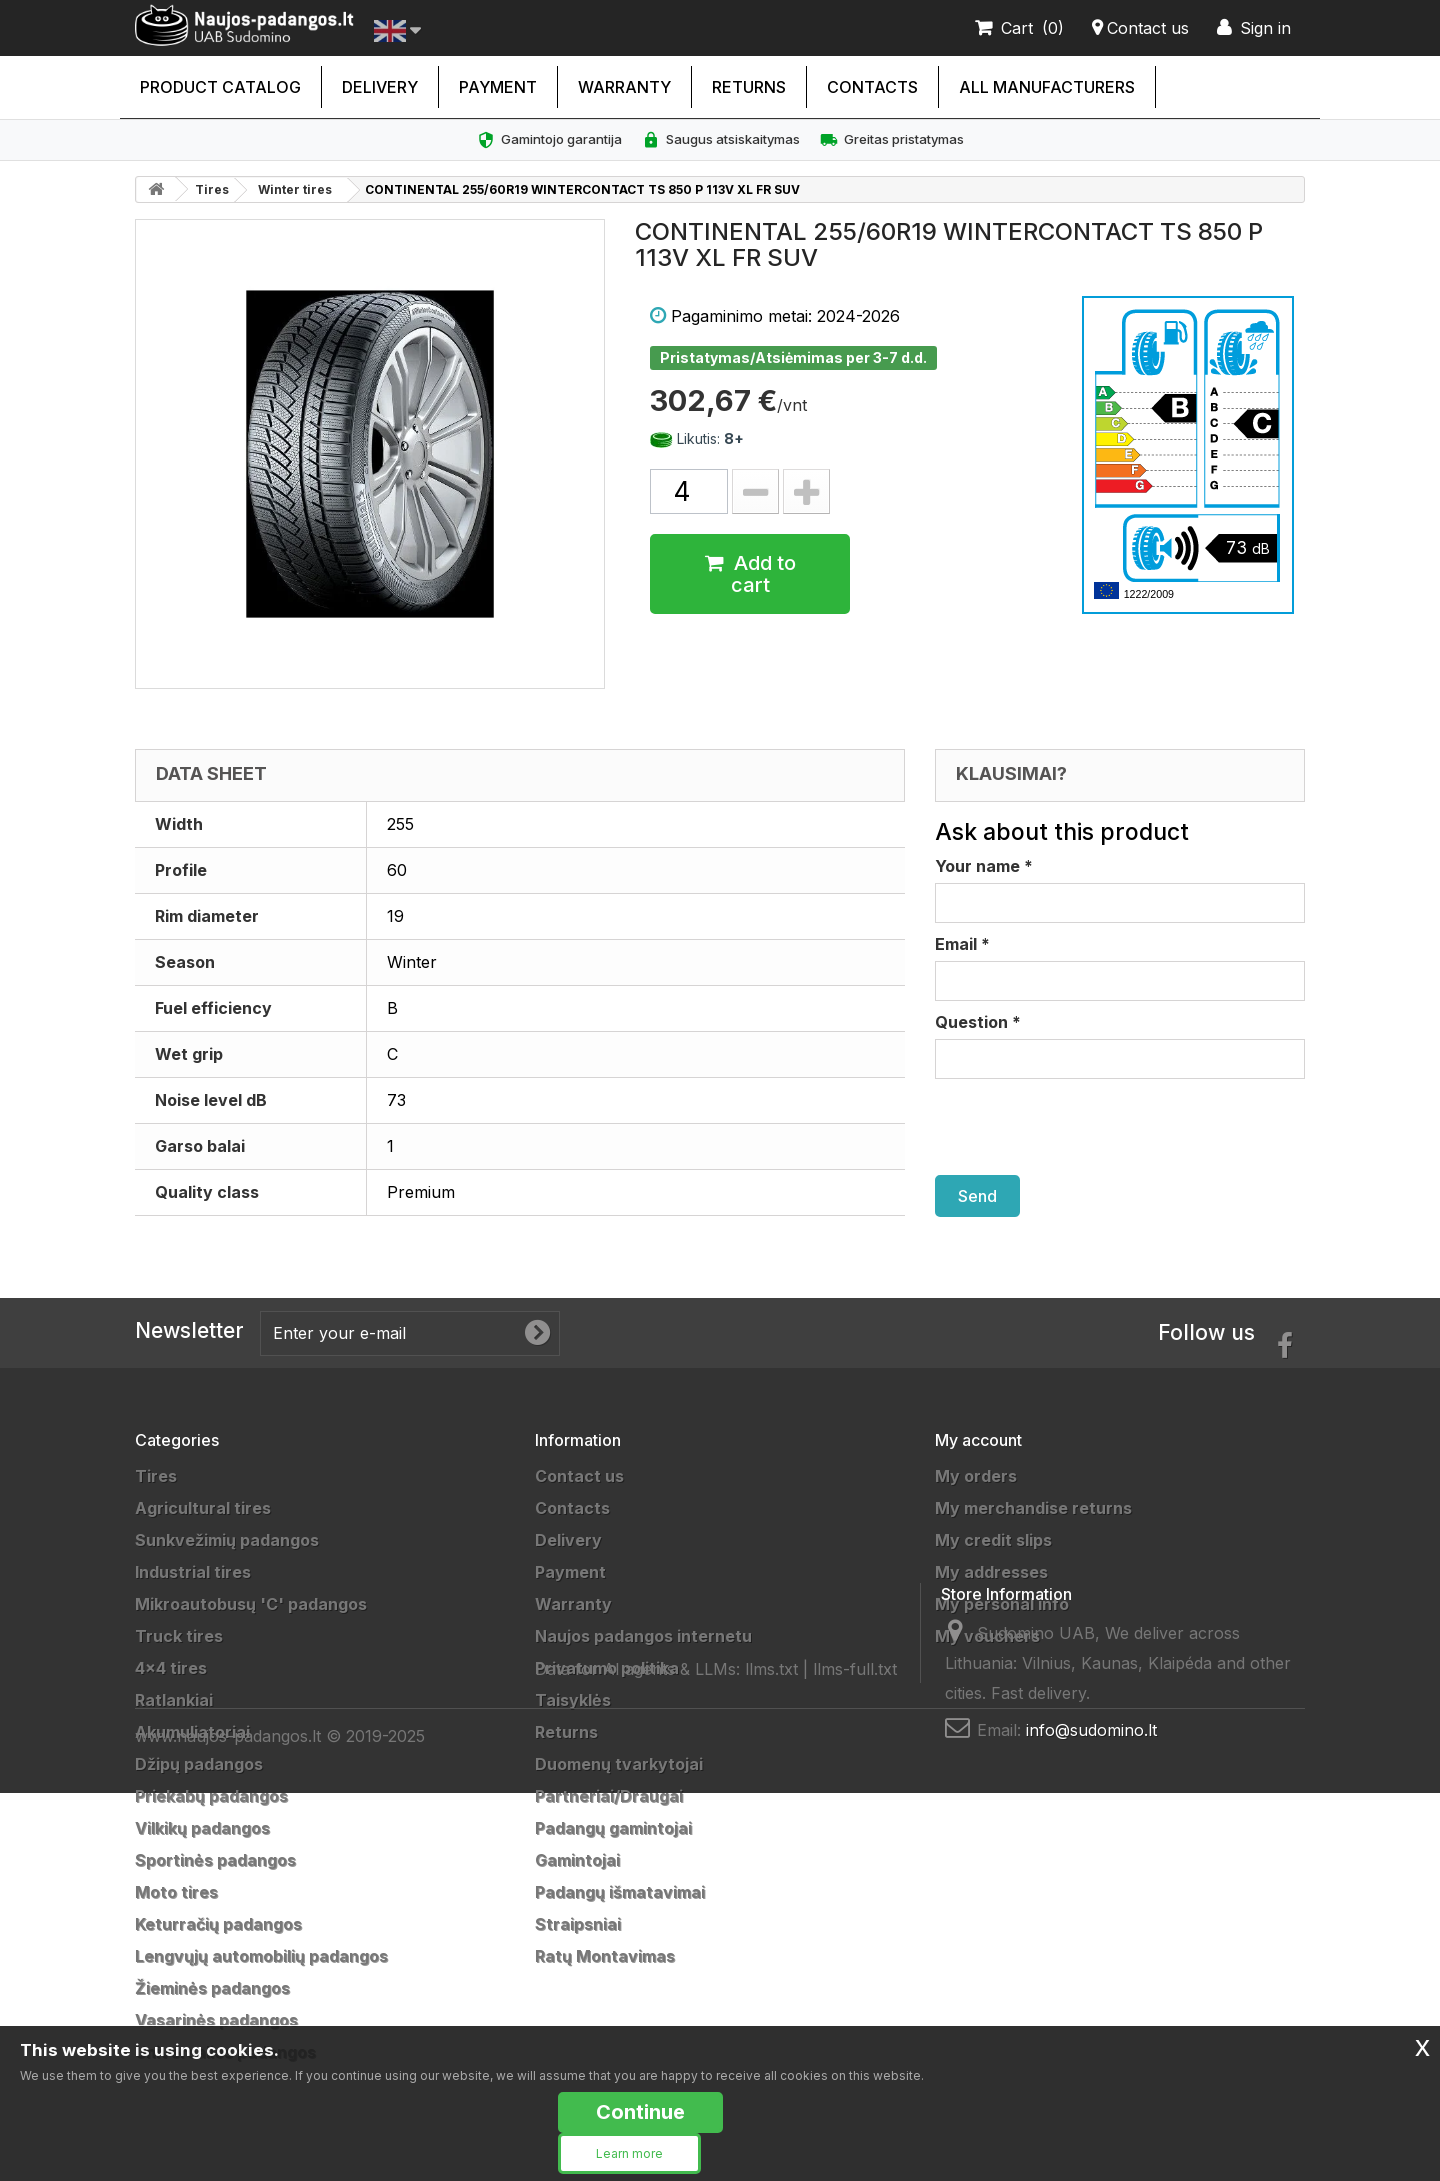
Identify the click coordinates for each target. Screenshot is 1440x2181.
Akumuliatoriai (192, 1732)
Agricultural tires (203, 1508)
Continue (640, 2112)
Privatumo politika (607, 1668)
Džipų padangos (199, 1764)
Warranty (624, 87)
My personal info (1002, 1604)
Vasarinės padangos (216, 2020)
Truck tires (179, 1636)
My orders (976, 1476)
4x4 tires (171, 1668)
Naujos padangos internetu (643, 1636)
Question (978, 1022)
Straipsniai (578, 1924)
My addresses (991, 1572)
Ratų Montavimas (605, 1956)
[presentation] (1087, 1127)
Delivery (380, 87)
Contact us (579, 1476)
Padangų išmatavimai (620, 1892)
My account (978, 1440)
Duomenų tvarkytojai (619, 1764)
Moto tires (176, 1892)
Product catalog (220, 87)
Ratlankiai (174, 1700)
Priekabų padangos (211, 1796)
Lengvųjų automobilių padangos (261, 1956)
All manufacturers (1047, 87)
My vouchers (987, 1636)
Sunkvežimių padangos (227, 1540)
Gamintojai (577, 1860)
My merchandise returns (1033, 1508)
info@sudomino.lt (1091, 1857)
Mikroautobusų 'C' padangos (251, 1604)
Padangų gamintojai (613, 1828)
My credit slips (993, 1540)
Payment (498, 87)
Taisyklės (573, 1700)
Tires (212, 189)
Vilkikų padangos (202, 1828)
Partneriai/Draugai (609, 1796)
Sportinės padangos (215, 1860)
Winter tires (295, 189)
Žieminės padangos (212, 1988)
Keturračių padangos (218, 1924)
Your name (984, 866)
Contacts (872, 87)
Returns (749, 87)
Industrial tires (193, 1572)
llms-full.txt (855, 1997)
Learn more (629, 2153)
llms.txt (771, 1997)
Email (962, 944)
